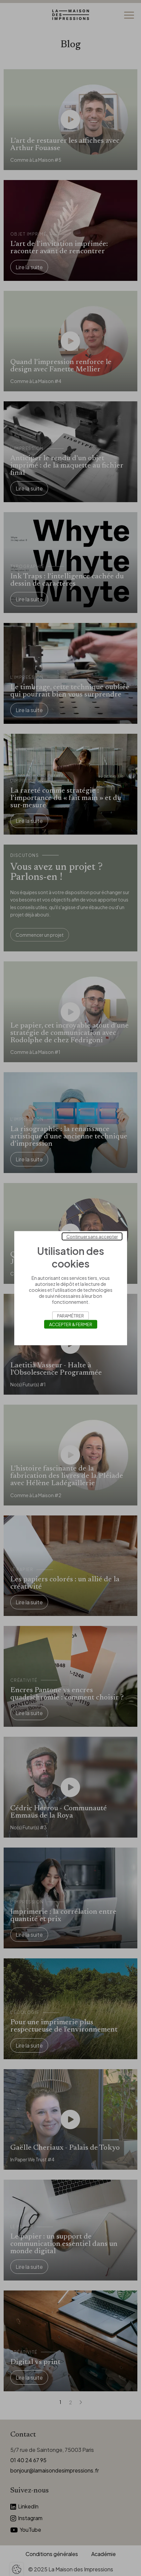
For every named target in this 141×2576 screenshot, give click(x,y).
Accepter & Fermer (70, 1324)
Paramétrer (70, 1315)
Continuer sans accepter (92, 1236)
